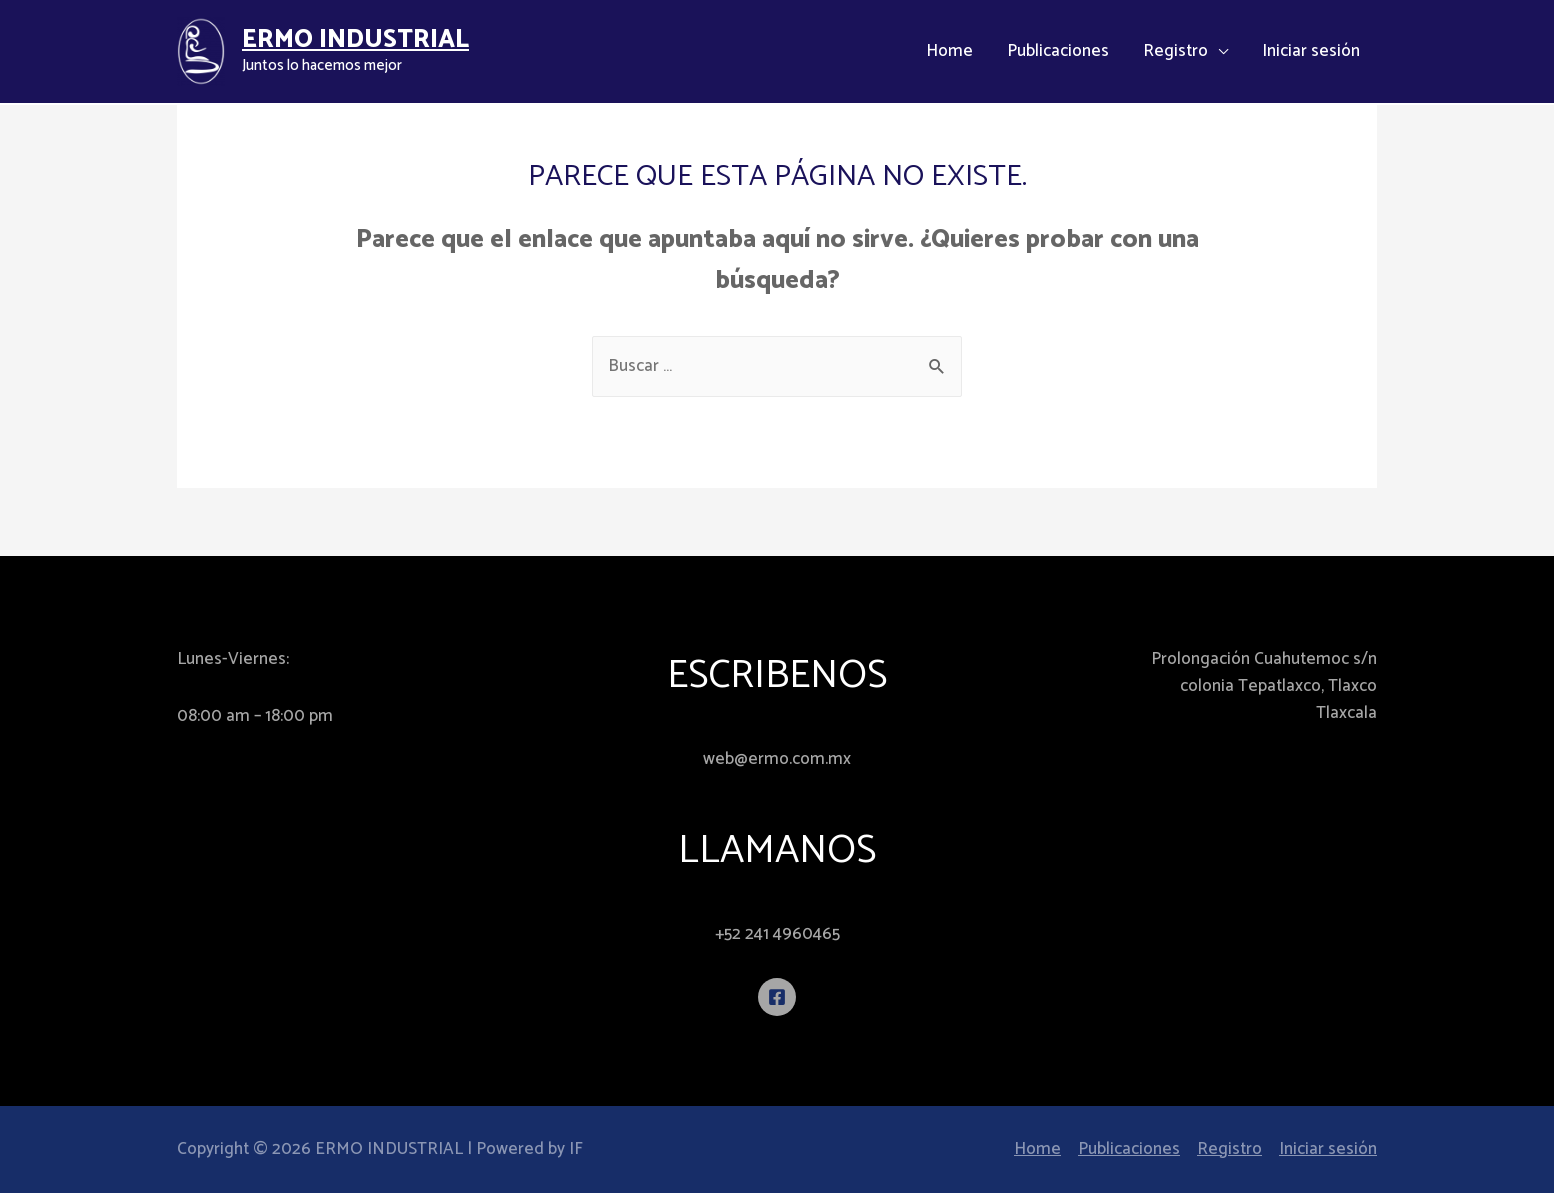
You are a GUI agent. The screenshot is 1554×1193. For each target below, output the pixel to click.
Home (949, 51)
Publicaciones (1058, 51)
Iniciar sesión (1311, 51)
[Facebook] (777, 997)
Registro (1175, 51)
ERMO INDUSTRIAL (355, 40)
